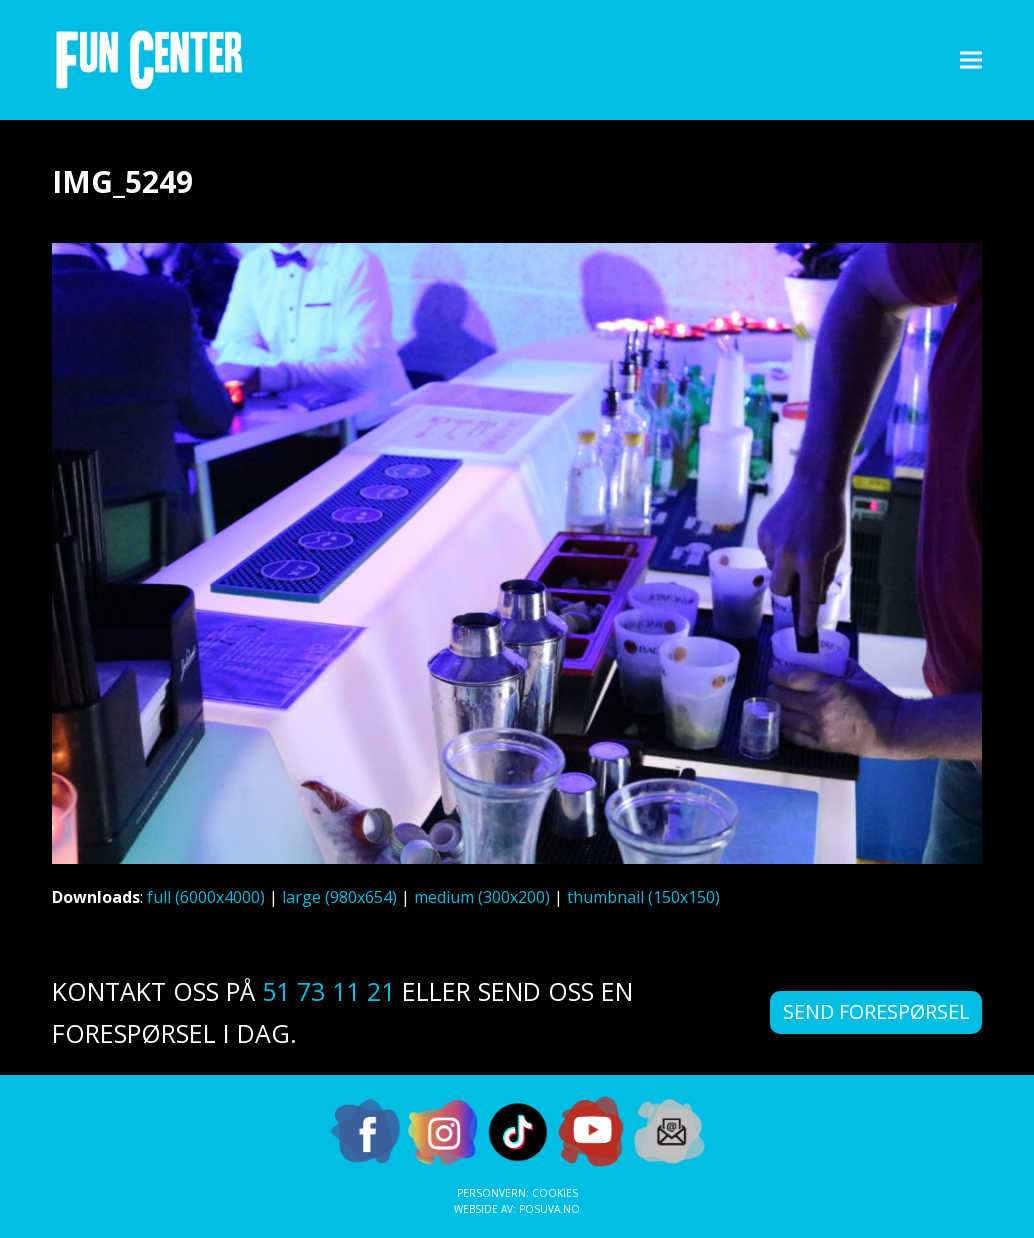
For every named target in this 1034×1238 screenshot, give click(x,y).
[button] (971, 59)
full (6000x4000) (206, 897)
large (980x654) (339, 897)
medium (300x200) (482, 897)
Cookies (555, 1193)
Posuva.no (549, 1209)
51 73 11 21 (328, 991)
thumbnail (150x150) (643, 897)
